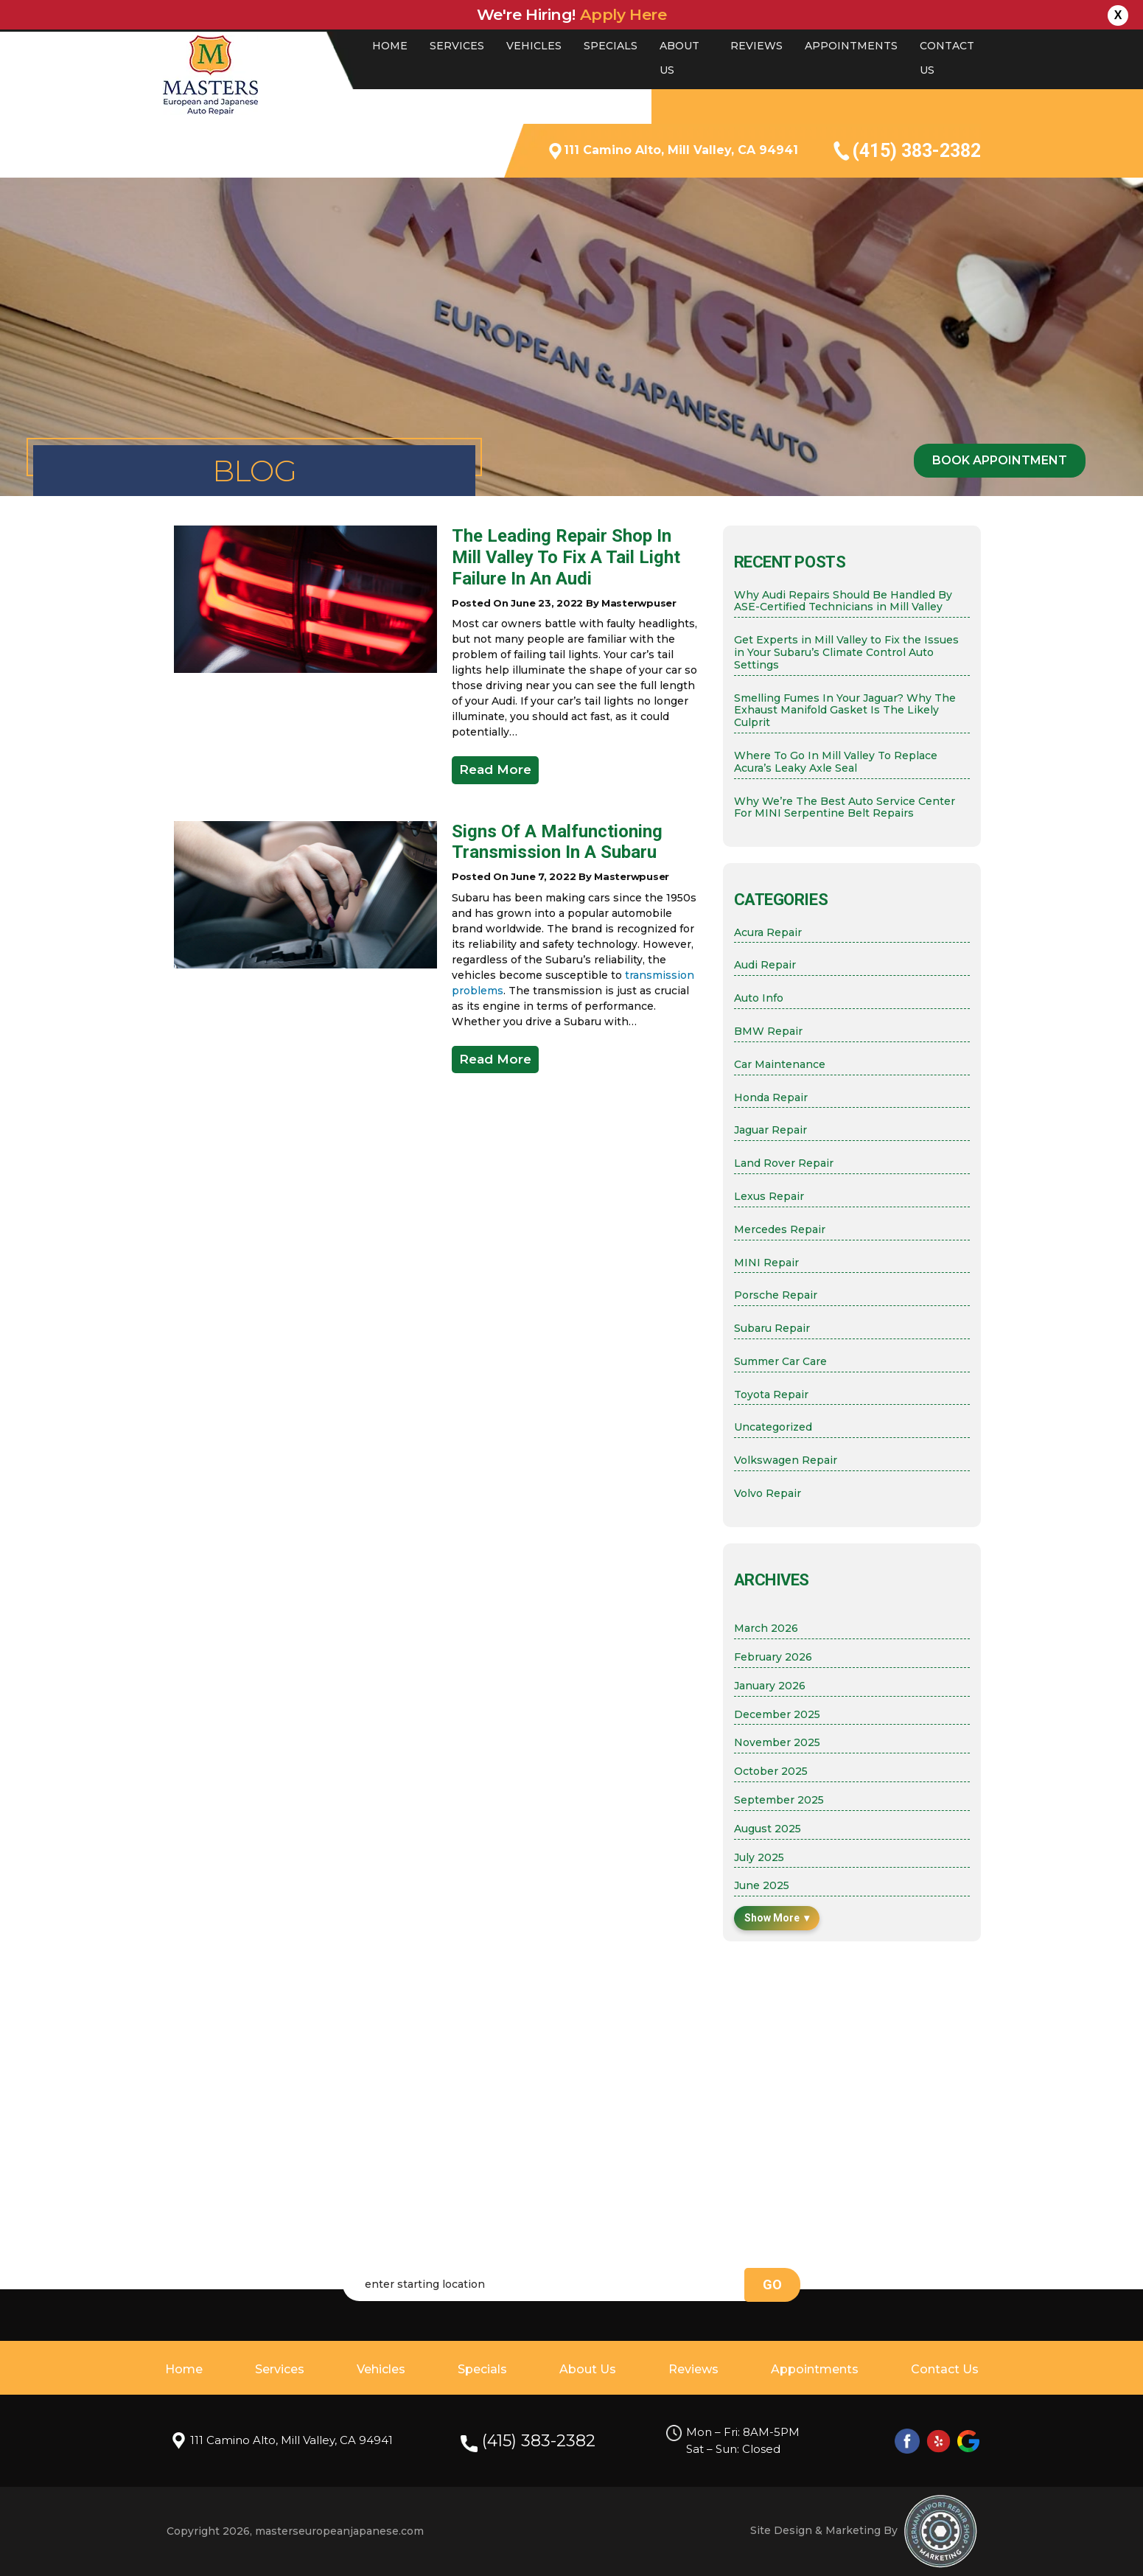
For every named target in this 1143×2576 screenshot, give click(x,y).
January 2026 (769, 1686)
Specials (610, 45)
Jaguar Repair (770, 1130)
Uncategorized (773, 1427)
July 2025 (759, 1857)
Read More (495, 769)
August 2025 (767, 1829)
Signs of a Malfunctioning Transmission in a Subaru (557, 842)
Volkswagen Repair (785, 1460)
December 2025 (777, 1714)
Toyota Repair (771, 1395)
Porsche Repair (775, 1295)
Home (390, 45)
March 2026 (766, 1628)
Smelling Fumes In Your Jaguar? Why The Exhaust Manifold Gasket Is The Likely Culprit (845, 710)
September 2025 (779, 1800)
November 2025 (777, 1742)
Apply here (623, 14)
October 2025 (771, 1771)
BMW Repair (768, 1031)
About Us (587, 2369)
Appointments (851, 45)
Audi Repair (765, 965)
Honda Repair (771, 1098)
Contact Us (945, 2369)
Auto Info (758, 998)
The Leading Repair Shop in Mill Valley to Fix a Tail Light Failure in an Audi (566, 557)
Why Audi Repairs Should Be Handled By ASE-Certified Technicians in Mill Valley (843, 601)
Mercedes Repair (779, 1230)
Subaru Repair (772, 1328)
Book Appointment (999, 460)
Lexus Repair (769, 1196)
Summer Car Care (780, 1361)
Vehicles (534, 45)
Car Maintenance (779, 1064)
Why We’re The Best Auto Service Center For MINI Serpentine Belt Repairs (844, 807)
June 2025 (761, 1885)
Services (457, 45)
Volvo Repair (767, 1493)
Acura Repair (768, 932)
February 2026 (773, 1657)
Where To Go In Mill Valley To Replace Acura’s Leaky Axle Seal (835, 762)
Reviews (756, 45)
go (772, 2284)
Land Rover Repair (783, 1163)
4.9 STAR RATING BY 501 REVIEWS (411, 115)
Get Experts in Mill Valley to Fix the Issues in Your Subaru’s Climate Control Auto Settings (846, 652)
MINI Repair (766, 1263)
